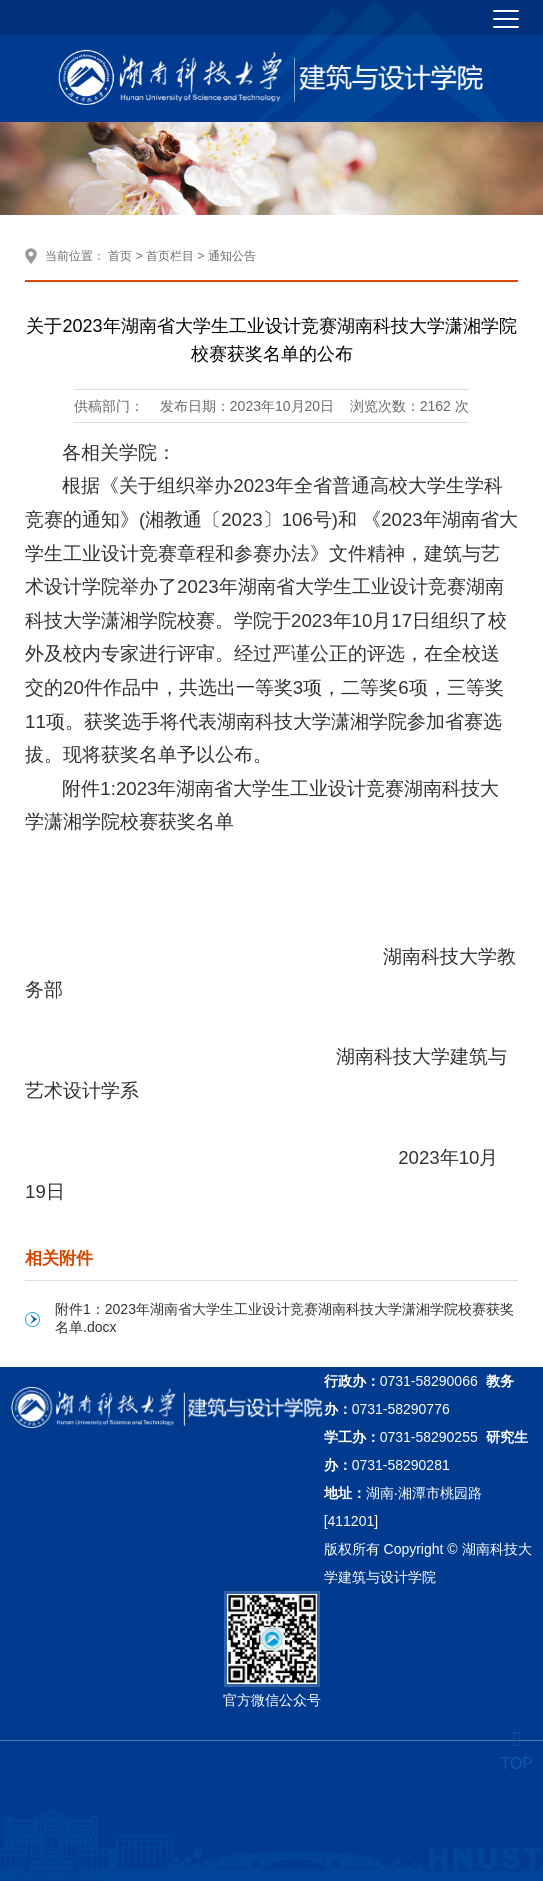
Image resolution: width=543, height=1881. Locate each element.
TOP (516, 1751)
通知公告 (232, 256)
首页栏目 (170, 256)
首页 (120, 256)
